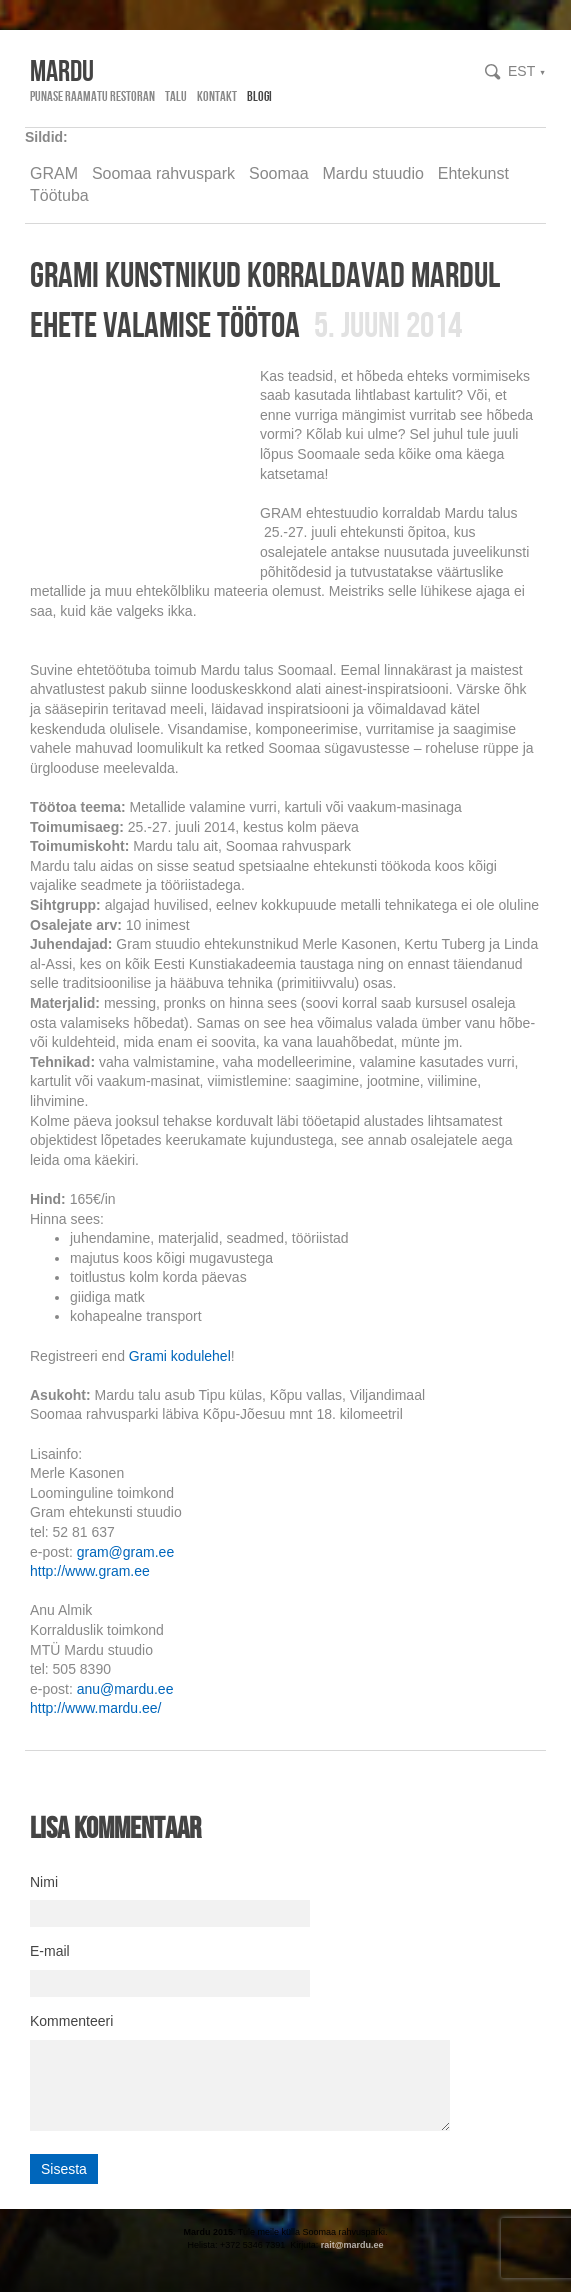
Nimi (44, 1882)
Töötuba (59, 195)
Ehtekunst (473, 173)
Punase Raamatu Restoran (92, 96)
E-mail (50, 1951)
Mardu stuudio (372, 173)
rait (328, 2245)
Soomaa (279, 173)
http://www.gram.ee (90, 1571)
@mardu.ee (359, 2245)
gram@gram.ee (125, 1552)
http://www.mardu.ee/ (96, 1708)
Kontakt (217, 96)
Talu (176, 96)
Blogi (259, 96)
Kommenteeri (71, 2021)
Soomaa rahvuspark (163, 173)
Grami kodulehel (180, 1356)
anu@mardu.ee (125, 1689)
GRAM (54, 173)
